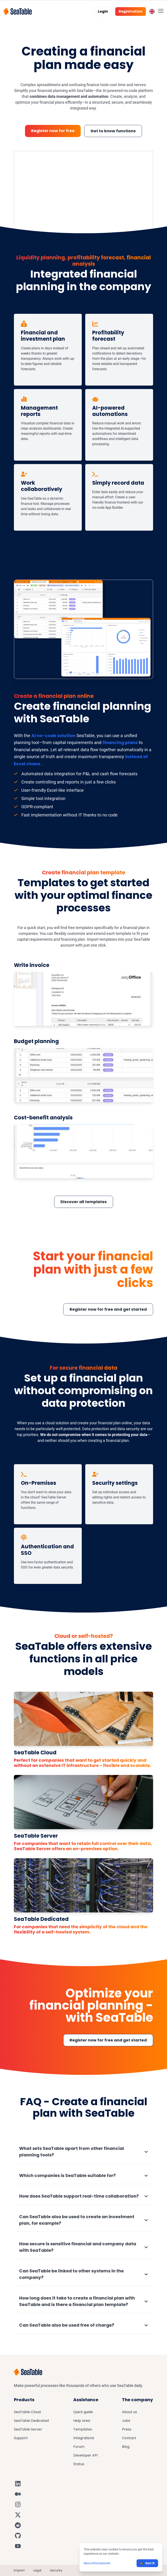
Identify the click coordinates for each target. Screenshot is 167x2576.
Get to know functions (113, 131)
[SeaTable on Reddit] (18, 2525)
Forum (78, 2446)
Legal (37, 2570)
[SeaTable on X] (18, 2515)
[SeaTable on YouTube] (18, 2546)
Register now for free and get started (108, 1309)
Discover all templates (83, 1201)
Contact (129, 2437)
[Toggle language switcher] (152, 11)
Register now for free (53, 130)
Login (103, 11)
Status (78, 2464)
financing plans (120, 742)
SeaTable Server (28, 2429)
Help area (81, 2420)
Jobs (126, 2420)
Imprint (19, 2570)
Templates (82, 2429)
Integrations (83, 2437)
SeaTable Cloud (27, 2411)
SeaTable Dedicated (31, 2420)
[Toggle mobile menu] (161, 10)
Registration (130, 11)
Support (21, 2437)
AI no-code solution (53, 736)
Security (56, 2570)
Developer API (85, 2455)
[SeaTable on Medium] (18, 2494)
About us (129, 2411)
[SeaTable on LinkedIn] (18, 2484)
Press (126, 2429)
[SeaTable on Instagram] (18, 2504)
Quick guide (83, 2411)
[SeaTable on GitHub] (18, 2536)
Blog (125, 2446)
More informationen (97, 2563)
